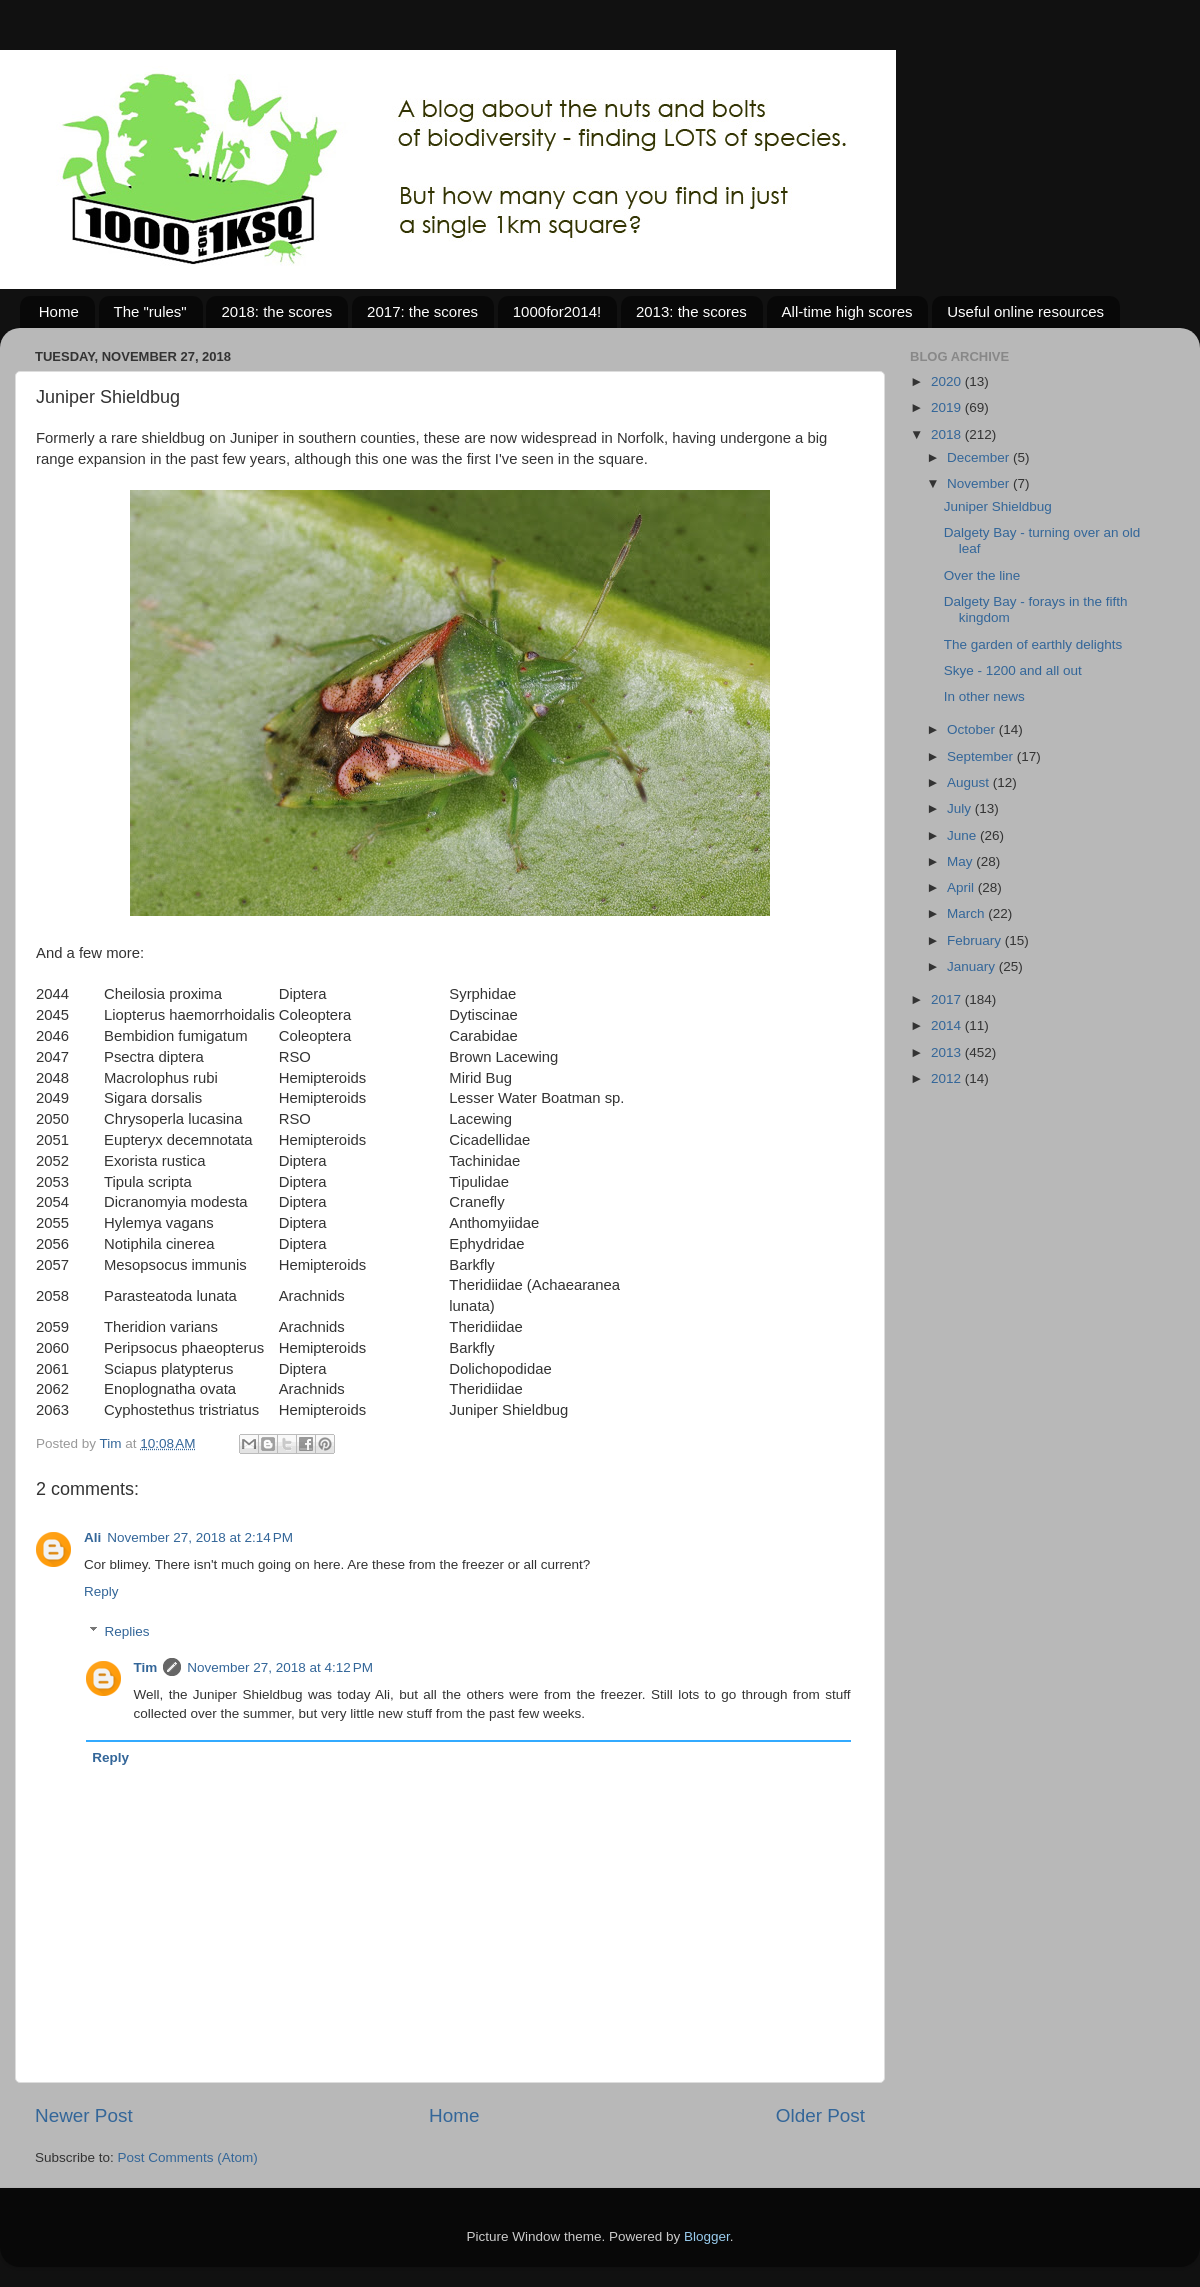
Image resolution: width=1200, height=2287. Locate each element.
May (961, 861)
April (962, 887)
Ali (92, 1537)
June (963, 835)
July (961, 808)
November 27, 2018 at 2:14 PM (200, 1537)
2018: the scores (276, 311)
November (980, 483)
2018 (948, 434)
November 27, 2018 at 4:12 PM (280, 1667)
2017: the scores (422, 311)
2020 (948, 381)
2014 (948, 1025)
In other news (984, 696)
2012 (948, 1078)
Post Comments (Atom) (188, 2157)
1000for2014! (557, 311)
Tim (146, 1667)
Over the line (982, 575)
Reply (101, 1591)
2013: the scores (691, 311)
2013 (948, 1052)
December (980, 457)
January (973, 966)
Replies (127, 1631)
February (976, 940)
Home (59, 311)
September (982, 756)
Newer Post (84, 2115)
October (973, 729)
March (967, 913)
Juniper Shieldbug (998, 506)
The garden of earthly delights (1033, 644)
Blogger (707, 2236)
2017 (948, 999)
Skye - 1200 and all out (1013, 670)
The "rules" (150, 311)
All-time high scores (847, 311)
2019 (948, 407)
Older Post (820, 2115)
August (970, 782)
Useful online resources (1025, 311)
